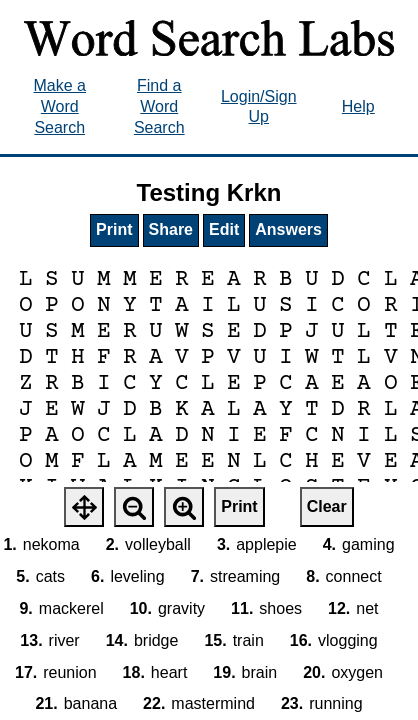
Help (358, 106)
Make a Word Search (60, 106)
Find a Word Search (159, 106)
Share (171, 229)
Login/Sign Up (259, 107)
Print (114, 229)
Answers (288, 229)
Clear (327, 506)
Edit (224, 229)
